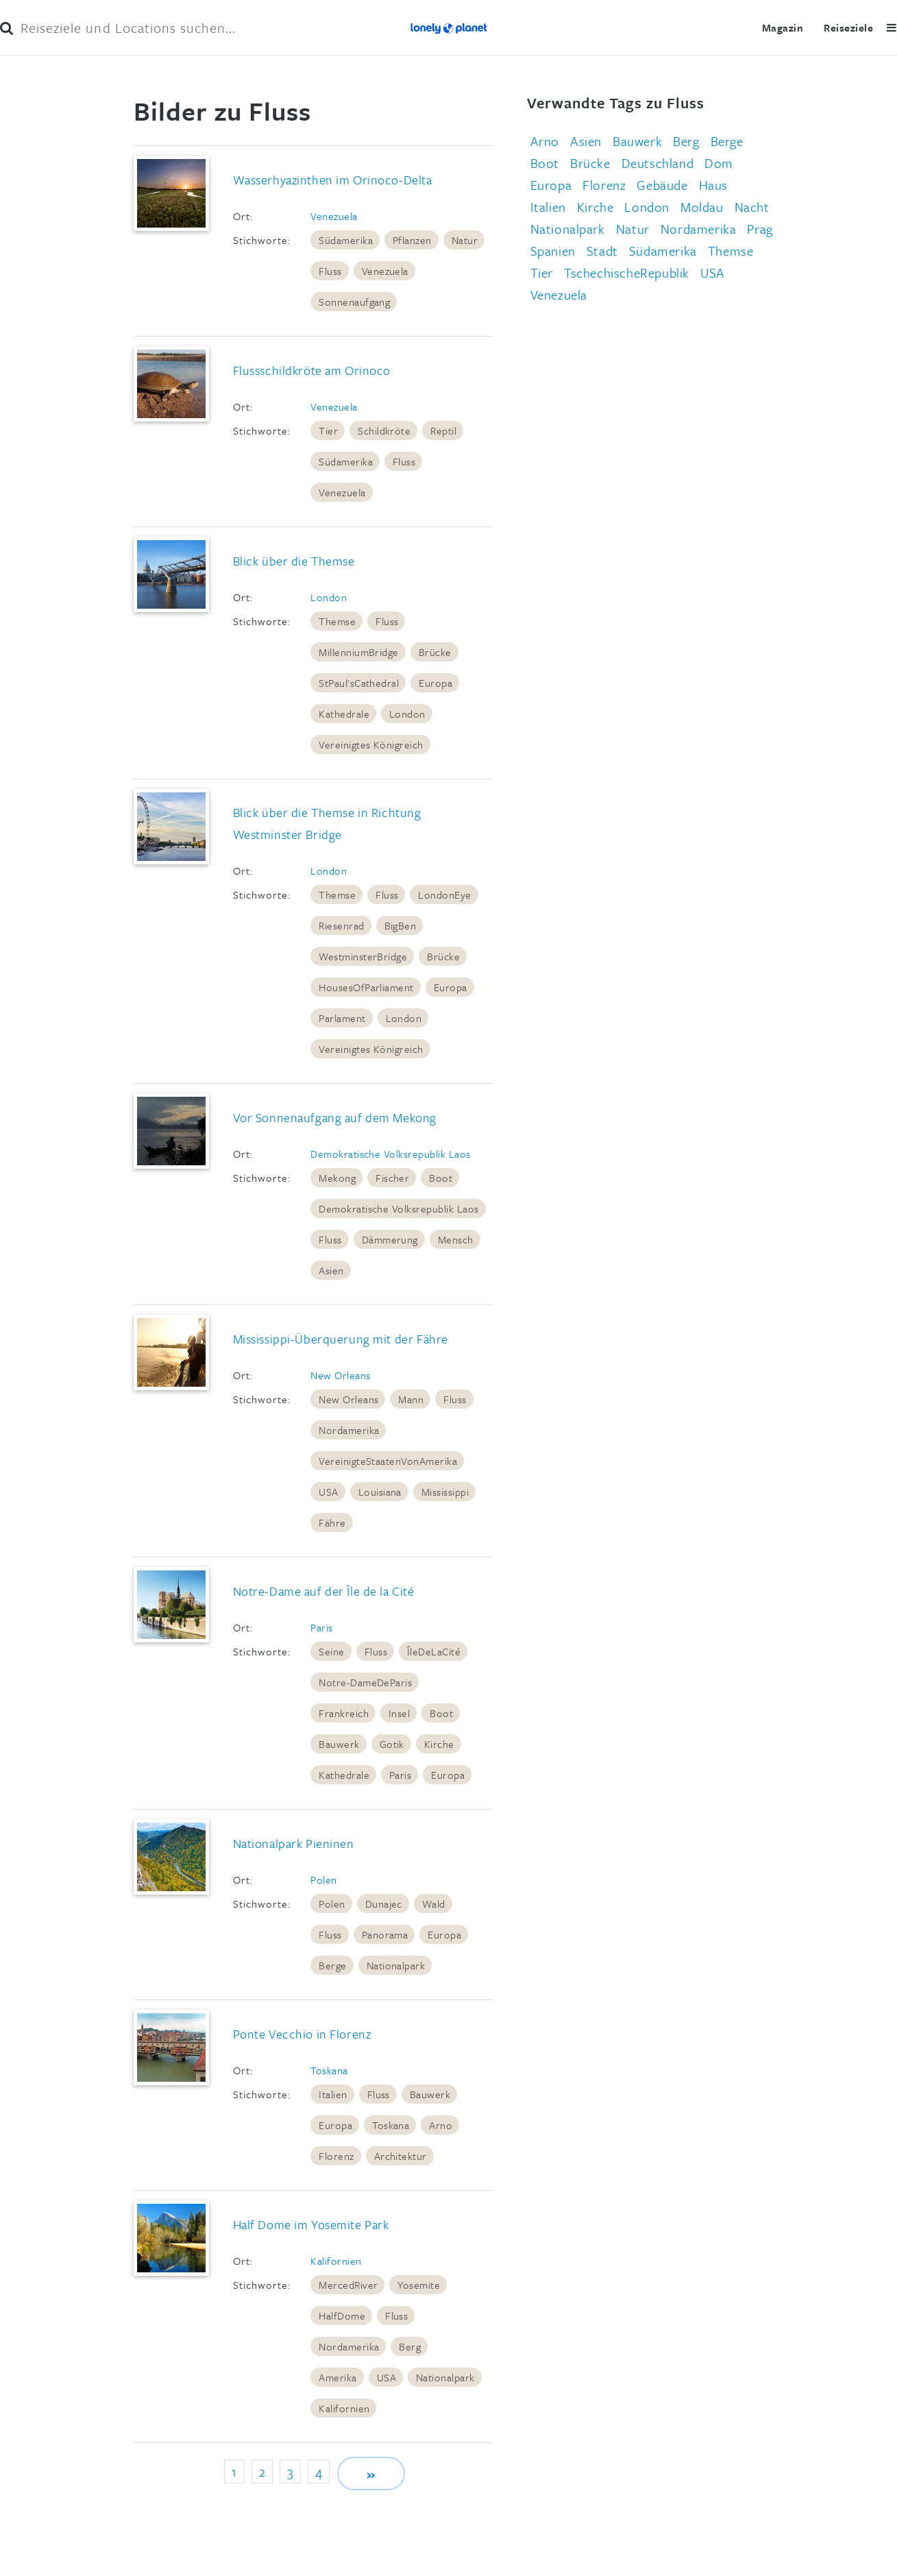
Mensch (456, 1239)
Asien (331, 1270)
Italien (333, 2094)
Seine (331, 1651)
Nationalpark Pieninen (293, 1843)
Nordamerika (349, 1429)
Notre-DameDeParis (365, 1682)
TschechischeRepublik (626, 272)
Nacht (752, 206)
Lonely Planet (448, 27)
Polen (323, 1879)
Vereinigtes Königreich (371, 744)
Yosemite (418, 2284)
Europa (435, 682)
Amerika (337, 2377)
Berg (410, 2346)
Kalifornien (335, 2260)
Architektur (400, 2155)
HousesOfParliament (366, 987)
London (328, 597)
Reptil (443, 430)
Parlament (342, 1017)
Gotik (392, 1743)
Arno (440, 2125)
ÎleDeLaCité (433, 1651)
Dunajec (383, 1903)
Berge (332, 1965)
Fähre (332, 1522)
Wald (433, 1903)
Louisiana (380, 1491)
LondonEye (444, 894)
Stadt (602, 250)
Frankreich (344, 1713)
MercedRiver (348, 2284)
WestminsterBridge (363, 956)
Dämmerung (390, 1239)
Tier (328, 430)
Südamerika (346, 239)
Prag (759, 228)
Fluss (330, 270)
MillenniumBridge (359, 651)
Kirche (439, 1743)
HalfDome (342, 2315)
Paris (321, 1627)
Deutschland (658, 163)
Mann (410, 1399)
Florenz (336, 2155)
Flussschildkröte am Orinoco (312, 370)
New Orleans (340, 1375)
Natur (465, 239)
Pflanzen (412, 239)
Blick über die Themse (294, 561)
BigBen (400, 925)
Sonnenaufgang (354, 301)
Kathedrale (344, 713)
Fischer (392, 1177)
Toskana (328, 2070)
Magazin (779, 27)
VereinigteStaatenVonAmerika (388, 1460)
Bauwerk (339, 1743)
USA (328, 1491)
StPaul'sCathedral (359, 682)
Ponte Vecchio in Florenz (302, 2034)
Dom (718, 163)
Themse (337, 621)
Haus (713, 184)
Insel (399, 1713)
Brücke (435, 651)
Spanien (553, 250)
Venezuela (333, 215)
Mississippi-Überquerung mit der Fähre (340, 1339)
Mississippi (445, 1491)
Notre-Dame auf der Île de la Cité (324, 1591)
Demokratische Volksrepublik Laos (390, 1153)
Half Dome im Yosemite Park (311, 2224)
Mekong (337, 1177)
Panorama (385, 1934)
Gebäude (662, 184)
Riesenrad (341, 925)
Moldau (702, 206)
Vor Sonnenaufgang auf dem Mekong (335, 1117)
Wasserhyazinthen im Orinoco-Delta (332, 180)
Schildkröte (384, 430)
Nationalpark (396, 1965)
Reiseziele (845, 27)
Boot (440, 1177)
